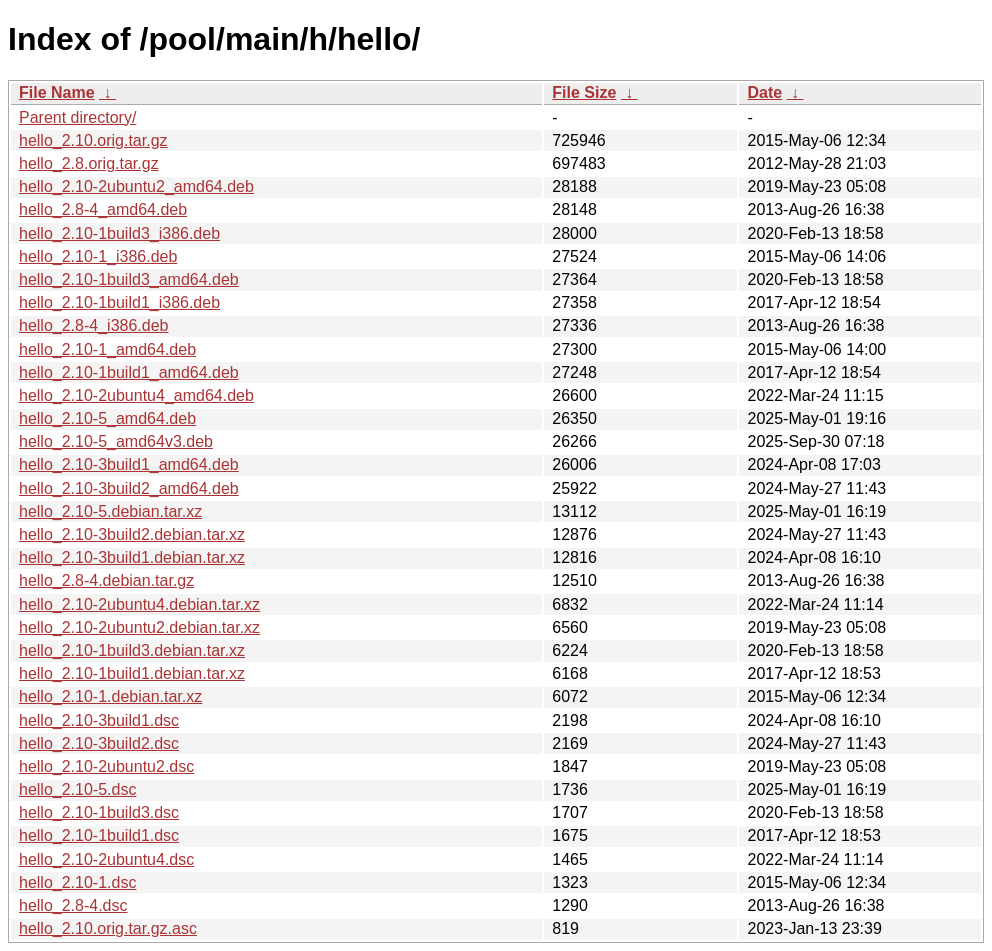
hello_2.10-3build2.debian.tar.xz (132, 534)
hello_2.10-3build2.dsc (99, 743)
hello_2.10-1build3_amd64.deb (129, 279)
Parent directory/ (77, 117)
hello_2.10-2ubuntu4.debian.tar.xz (139, 604)
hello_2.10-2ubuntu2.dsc (106, 766)
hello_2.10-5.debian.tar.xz (110, 511)
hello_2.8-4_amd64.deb (103, 209)
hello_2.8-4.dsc (73, 905)
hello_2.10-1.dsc (77, 882)
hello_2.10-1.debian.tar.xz (110, 696)
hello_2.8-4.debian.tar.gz (106, 580)
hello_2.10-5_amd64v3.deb (116, 441)
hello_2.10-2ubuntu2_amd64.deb (136, 186)
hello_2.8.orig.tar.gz (89, 163)
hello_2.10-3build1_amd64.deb (129, 464)
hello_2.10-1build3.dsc (99, 812)
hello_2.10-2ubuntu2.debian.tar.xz (139, 627)
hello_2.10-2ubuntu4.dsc (106, 859)
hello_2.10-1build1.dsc (99, 835)
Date (764, 92)
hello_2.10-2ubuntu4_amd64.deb (136, 395)
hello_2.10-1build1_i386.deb (119, 302)
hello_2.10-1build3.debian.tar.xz (132, 650)
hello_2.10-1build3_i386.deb (119, 233)
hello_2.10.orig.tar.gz (93, 140)
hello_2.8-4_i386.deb (93, 325)
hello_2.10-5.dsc (77, 789)
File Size (584, 92)
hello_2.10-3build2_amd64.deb (129, 488)
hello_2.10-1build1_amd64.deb (129, 372)
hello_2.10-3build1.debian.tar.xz (132, 557)
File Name (57, 92)
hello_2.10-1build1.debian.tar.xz (132, 673)
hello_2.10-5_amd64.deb (107, 418)
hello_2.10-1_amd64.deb (107, 349)
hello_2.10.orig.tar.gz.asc (108, 928)
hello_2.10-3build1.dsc (99, 720)
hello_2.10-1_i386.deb (98, 256)
